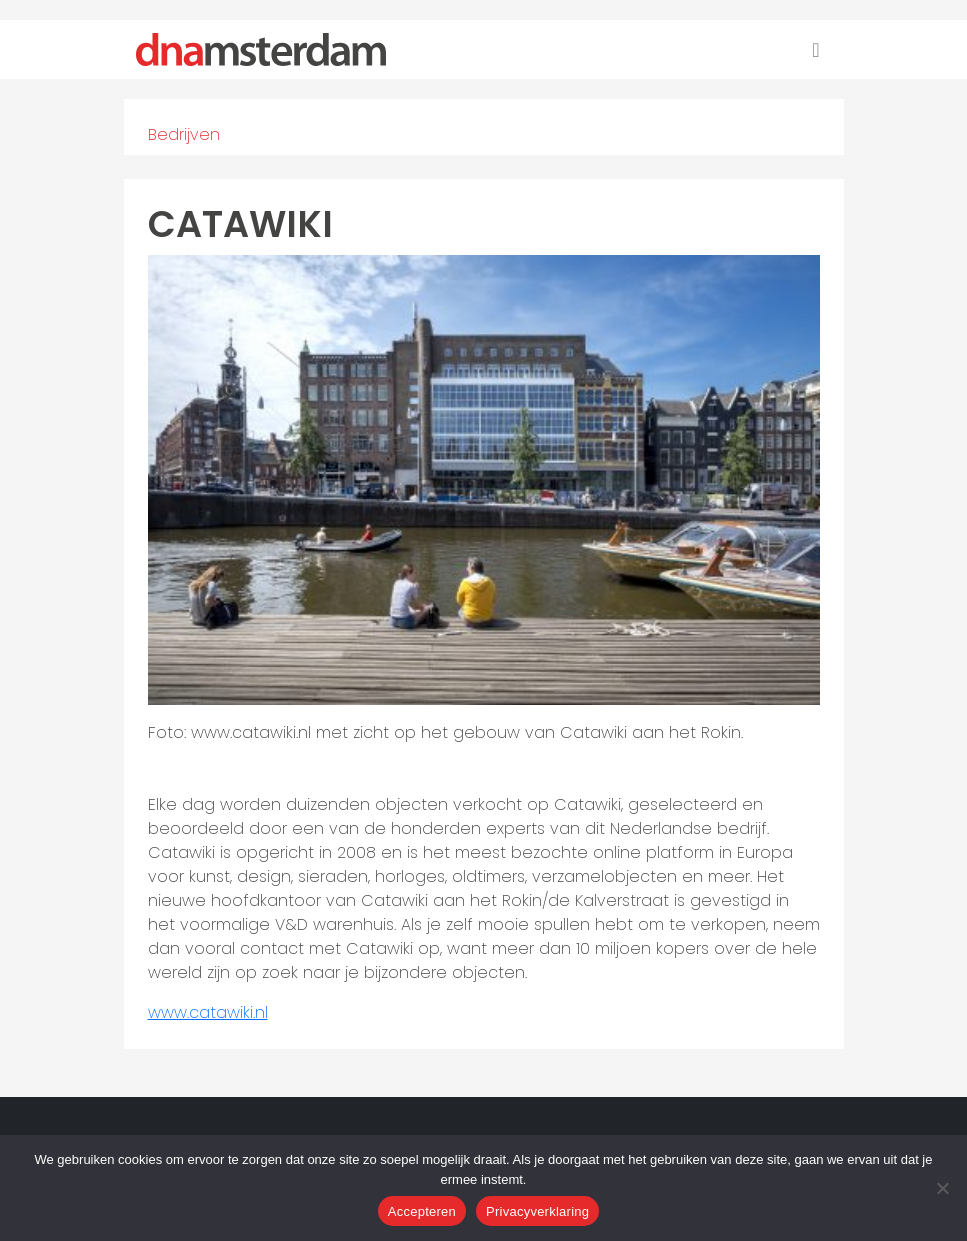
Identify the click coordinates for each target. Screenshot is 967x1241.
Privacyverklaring (537, 1211)
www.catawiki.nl (208, 1012)
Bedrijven (184, 134)
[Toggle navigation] (815, 50)
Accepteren (422, 1211)
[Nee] (942, 1188)
